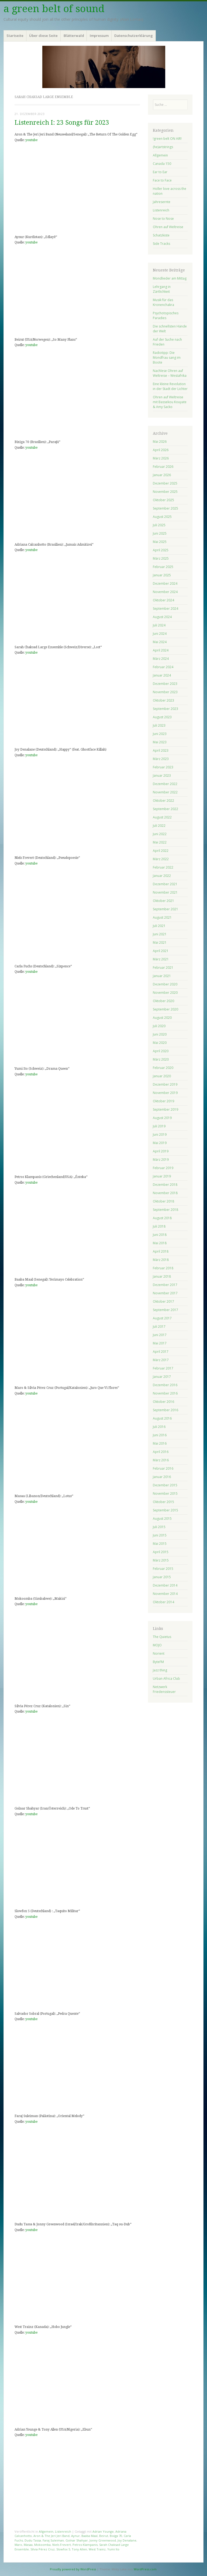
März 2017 (161, 1360)
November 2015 (165, 1493)
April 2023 (160, 750)
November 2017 (165, 1293)
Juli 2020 (159, 1026)
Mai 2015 (160, 1543)
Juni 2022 (160, 834)
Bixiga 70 (116, 2536)
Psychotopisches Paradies (165, 315)
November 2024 (165, 592)
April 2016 (160, 1451)
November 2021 (165, 892)
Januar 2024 (162, 675)
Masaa (28, 2545)
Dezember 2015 (165, 1485)
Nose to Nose (163, 218)
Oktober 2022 (163, 800)
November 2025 (165, 491)
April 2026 (160, 450)
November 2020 (165, 992)
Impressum (99, 35)
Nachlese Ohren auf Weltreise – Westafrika (170, 373)
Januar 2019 (162, 1176)
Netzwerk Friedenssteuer (164, 1689)
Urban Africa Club (166, 1678)
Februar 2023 (163, 767)
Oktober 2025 (163, 500)
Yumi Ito (113, 2549)
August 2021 (162, 917)
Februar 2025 (163, 566)
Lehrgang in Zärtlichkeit (162, 289)
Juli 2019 (159, 1126)
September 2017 (165, 1310)
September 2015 (165, 1510)
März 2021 (161, 959)
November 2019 (165, 1092)
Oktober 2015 (163, 1502)
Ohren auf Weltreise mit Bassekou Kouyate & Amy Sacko (170, 402)
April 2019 (160, 1151)
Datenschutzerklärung (133, 35)
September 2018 (165, 1209)
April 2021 (160, 951)
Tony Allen (79, 2549)
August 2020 (162, 1017)
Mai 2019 (160, 1143)
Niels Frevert (61, 2545)
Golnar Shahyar (76, 2540)
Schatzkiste (161, 235)
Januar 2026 (162, 475)
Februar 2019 (163, 1168)
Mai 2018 (160, 1243)
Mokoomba (42, 2545)
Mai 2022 (160, 842)
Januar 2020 (162, 1076)
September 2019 (165, 1109)
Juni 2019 (160, 1134)
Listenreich (63, 2531)
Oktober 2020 (163, 1001)
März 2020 (161, 1059)
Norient (158, 1653)
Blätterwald (74, 35)
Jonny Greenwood (102, 2540)
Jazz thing (160, 1670)
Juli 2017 (159, 1326)
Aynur (75, 2536)
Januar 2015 (162, 1577)
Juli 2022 (159, 825)
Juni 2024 (160, 633)
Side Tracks (161, 243)
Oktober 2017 (163, 1301)
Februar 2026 (163, 466)
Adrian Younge (103, 2531)
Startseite (14, 35)
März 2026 (161, 458)
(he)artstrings (163, 147)
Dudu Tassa (33, 2540)
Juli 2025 (159, 525)
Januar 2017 (162, 1376)
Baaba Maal (89, 2536)
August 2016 (162, 1418)
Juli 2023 (159, 725)
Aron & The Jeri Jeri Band (51, 2536)
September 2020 (165, 1009)
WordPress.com (145, 2569)
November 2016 (165, 1393)
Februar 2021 (163, 967)
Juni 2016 (160, 1435)
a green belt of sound (54, 9)
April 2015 (160, 1552)
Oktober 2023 (163, 700)
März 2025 (161, 558)
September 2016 (165, 1410)
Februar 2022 (163, 867)
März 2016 (161, 1460)
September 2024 (165, 608)
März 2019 (161, 1159)
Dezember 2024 (165, 583)
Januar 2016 (162, 1477)
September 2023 (165, 708)
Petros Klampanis (85, 2545)
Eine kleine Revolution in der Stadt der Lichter (170, 386)
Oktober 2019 (163, 1101)
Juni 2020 (160, 1034)
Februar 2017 (163, 1368)
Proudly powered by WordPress (73, 2569)
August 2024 (162, 617)
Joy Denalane (127, 2540)
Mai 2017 (160, 1343)
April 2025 (160, 550)
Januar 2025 (162, 575)
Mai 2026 (160, 441)
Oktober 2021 (163, 900)
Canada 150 (162, 163)
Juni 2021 (160, 934)
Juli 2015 (159, 1527)
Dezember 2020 (165, 984)
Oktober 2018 (163, 1201)
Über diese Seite (43, 35)
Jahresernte (161, 202)
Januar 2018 (162, 1276)
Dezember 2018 (165, 1184)
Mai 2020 (160, 1042)
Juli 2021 (159, 925)
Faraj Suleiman (53, 2540)
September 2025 (165, 508)
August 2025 (162, 516)
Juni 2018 (160, 1234)
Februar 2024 (163, 667)
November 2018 (165, 1193)
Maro (18, 2545)
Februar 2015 (163, 1568)
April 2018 (160, 1251)
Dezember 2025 (165, 483)
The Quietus (162, 1636)
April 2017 (160, 1351)
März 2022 (161, 859)
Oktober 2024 (163, 600)
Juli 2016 (159, 1426)
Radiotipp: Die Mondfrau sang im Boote (167, 357)
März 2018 (161, 1259)
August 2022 (162, 817)
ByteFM (158, 1662)
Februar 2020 (163, 1067)
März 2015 (161, 1560)
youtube (31, 140)
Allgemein (46, 2531)
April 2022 (160, 850)
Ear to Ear (160, 172)
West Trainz (97, 2549)
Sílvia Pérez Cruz (42, 2549)
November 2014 (165, 1593)
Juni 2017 (160, 1335)
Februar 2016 (163, 1468)
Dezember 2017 (165, 1284)
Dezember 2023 (165, 683)
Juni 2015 (160, 1535)
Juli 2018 (159, 1226)
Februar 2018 (163, 1268)
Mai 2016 (160, 1443)
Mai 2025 (160, 541)
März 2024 (161, 658)
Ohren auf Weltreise (168, 227)
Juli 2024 (159, 625)
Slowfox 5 (63, 2549)
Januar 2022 (162, 875)
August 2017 (162, 1318)
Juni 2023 (160, 733)
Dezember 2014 (165, 1585)
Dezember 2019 (165, 1084)
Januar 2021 (162, 976)
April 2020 (160, 1051)
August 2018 (162, 1218)
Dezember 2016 (165, 1385)
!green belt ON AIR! (167, 138)
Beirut (103, 2536)
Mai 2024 (160, 642)
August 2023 (162, 717)
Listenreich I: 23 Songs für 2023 (62, 122)
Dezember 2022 (165, 784)
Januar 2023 (162, 775)
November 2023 (165, 692)
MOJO (157, 1645)
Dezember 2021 (165, 884)
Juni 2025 (160, 533)
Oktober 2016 (163, 1401)
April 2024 (160, 650)
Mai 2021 (160, 942)
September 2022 (165, 809)
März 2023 (161, 759)
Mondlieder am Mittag (170, 278)
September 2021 (165, 909)
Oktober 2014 (163, 1602)
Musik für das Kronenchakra (163, 302)
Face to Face (162, 180)
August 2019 (162, 1118)
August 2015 (162, 1518)
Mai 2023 (160, 742)
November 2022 (165, 792)
